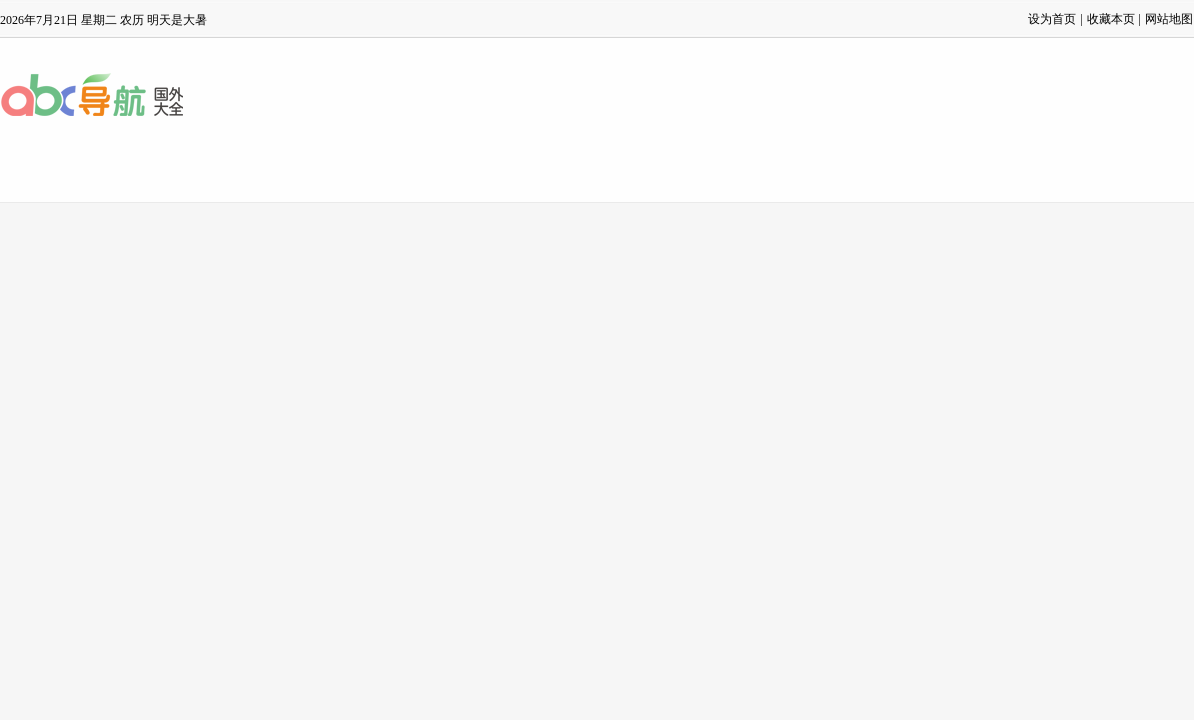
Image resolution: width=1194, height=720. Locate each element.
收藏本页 (1111, 19)
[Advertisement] (597, 353)
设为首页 (1052, 19)
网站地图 (1169, 19)
